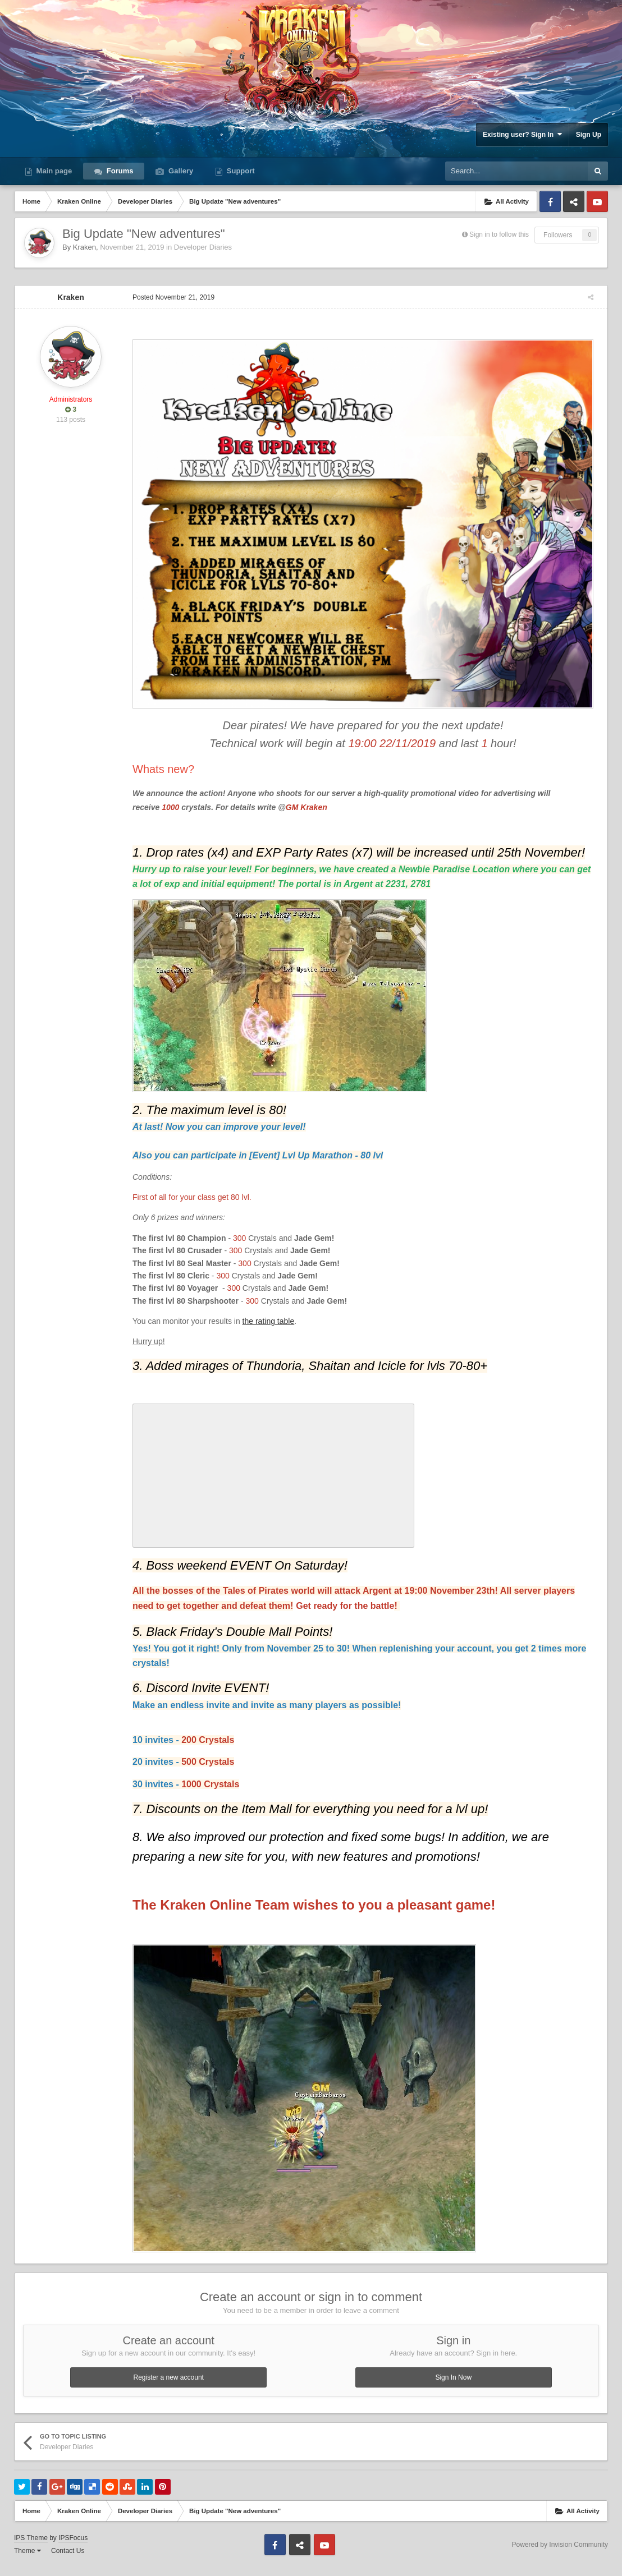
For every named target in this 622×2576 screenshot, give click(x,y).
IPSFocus (73, 2547)
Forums (118, 171)
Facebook (550, 201)
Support (239, 171)
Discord (573, 201)
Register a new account (169, 2386)
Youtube (597, 201)
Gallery (179, 171)
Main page (53, 171)
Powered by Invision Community (560, 2553)
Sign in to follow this (499, 234)
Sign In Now (453, 2386)
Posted (168, 297)
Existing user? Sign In (522, 134)
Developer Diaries (203, 247)
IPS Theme (31, 2547)
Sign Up (588, 135)
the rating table (263, 1330)
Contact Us (67, 2560)
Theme (27, 2560)
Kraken (84, 247)
